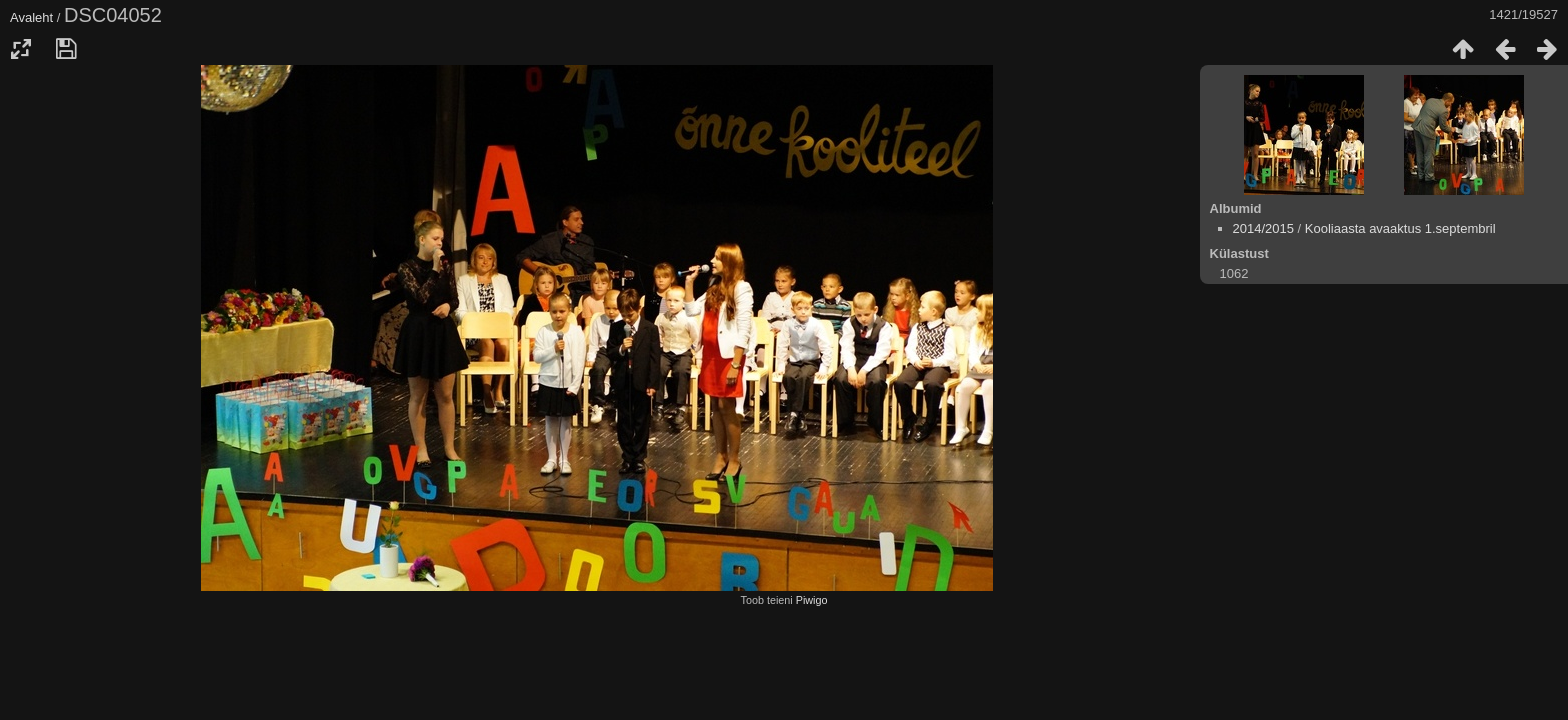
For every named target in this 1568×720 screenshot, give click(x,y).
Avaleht (31, 17)
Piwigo (812, 600)
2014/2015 (1263, 228)
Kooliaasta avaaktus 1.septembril (1400, 228)
